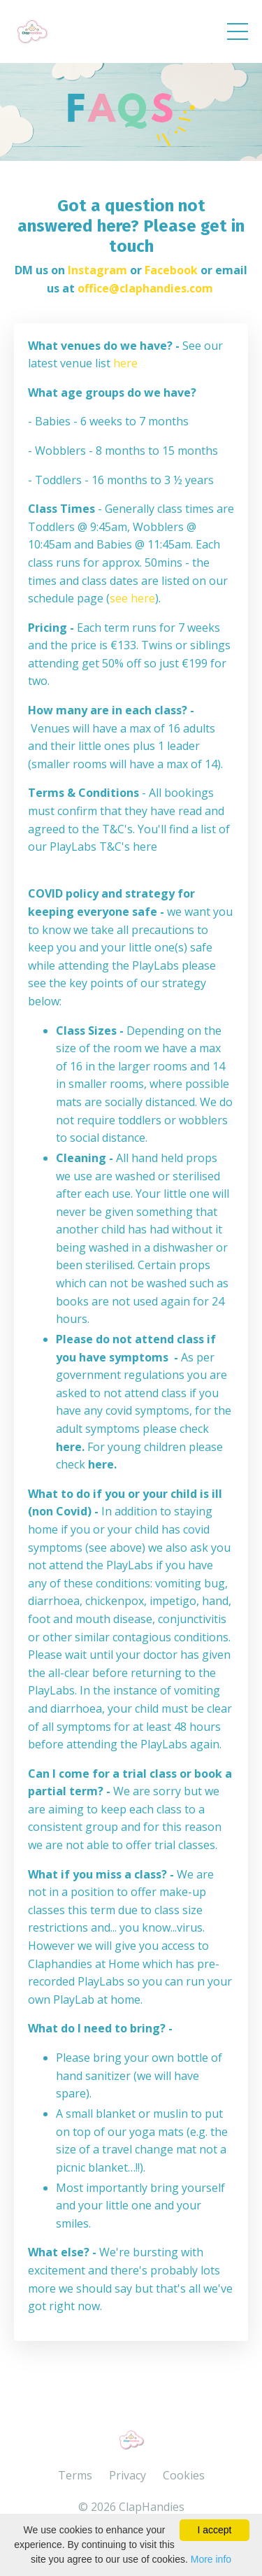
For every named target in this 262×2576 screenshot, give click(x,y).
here (125, 363)
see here (132, 598)
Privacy (127, 2475)
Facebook (171, 270)
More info (211, 2559)
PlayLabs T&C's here (103, 846)
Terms (75, 2475)
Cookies (184, 2475)
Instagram (97, 270)
